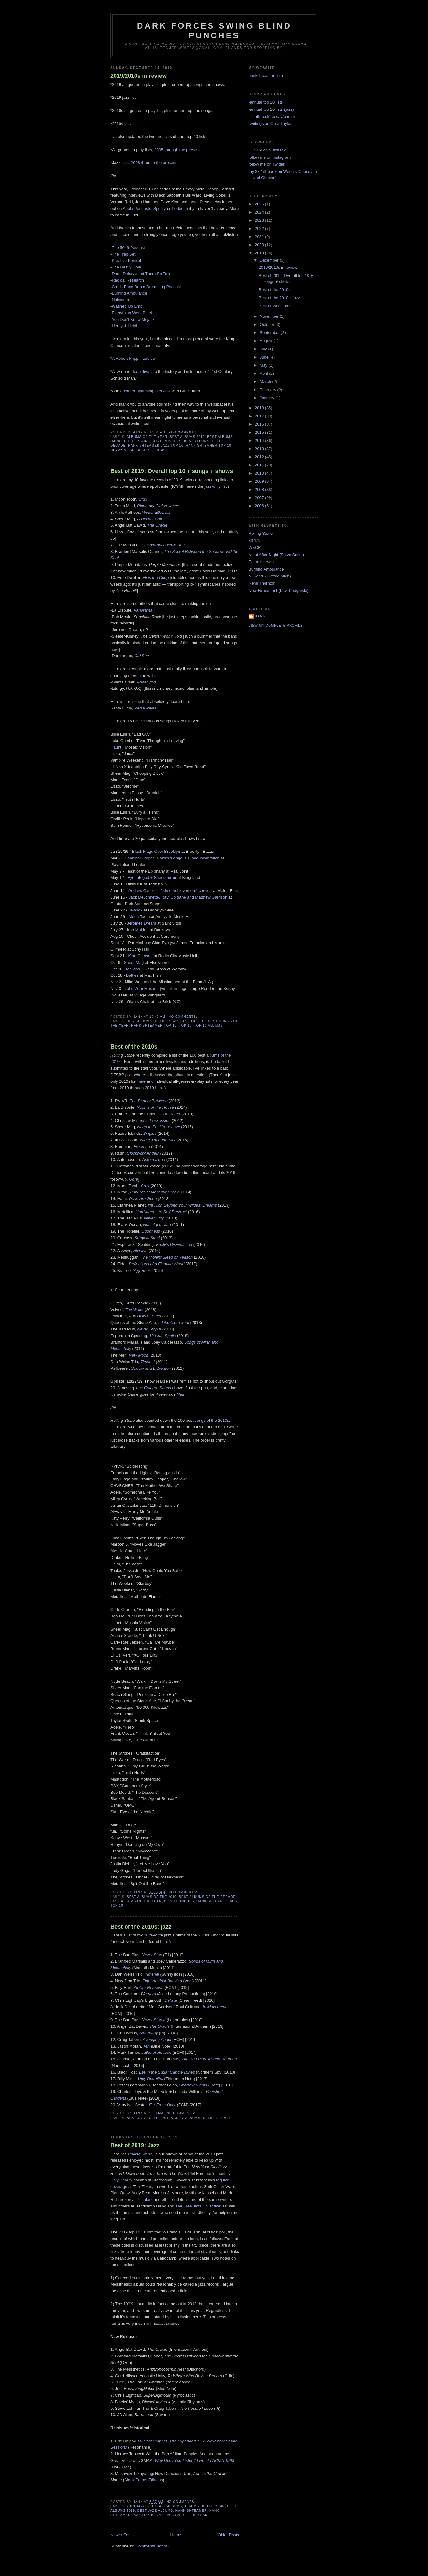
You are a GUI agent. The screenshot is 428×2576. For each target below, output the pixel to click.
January (268, 398)
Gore (133, 1179)
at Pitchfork (142, 2199)
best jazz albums (155, 2510)
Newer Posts (122, 2534)
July (264, 349)
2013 (260, 448)
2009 (260, 481)
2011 (260, 465)
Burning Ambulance (129, 293)
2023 (260, 220)
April (264, 373)
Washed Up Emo (127, 306)
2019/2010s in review (138, 76)
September (270, 332)
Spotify (159, 208)
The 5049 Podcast (128, 247)
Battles (132, 975)
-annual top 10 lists (266, 102)
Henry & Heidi (124, 325)
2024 (260, 212)
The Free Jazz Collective (197, 2206)
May (264, 365)
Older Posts (228, 2534)
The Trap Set (123, 254)
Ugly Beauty (121, 2180)
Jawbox (135, 910)
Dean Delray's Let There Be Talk (141, 273)
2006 (260, 505)
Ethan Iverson (261, 562)
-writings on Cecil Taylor (270, 123)
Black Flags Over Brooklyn (156, 851)
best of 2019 (193, 1021)
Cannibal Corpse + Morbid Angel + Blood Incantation (172, 858)
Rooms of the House (155, 1107)
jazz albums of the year (182, 2515)
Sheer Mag (134, 962)
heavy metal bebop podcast (139, 450)
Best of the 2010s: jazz (140, 1927)
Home (175, 2534)
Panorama (143, 610)
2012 (260, 456)
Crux (145, 1185)
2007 (260, 497)
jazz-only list (215, 486)
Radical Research (128, 280)
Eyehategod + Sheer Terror (151, 877)
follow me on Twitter (267, 164)
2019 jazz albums (164, 2506)
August (267, 340)
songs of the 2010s (212, 1420)
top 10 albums (208, 1025)
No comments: (184, 432)
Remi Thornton (262, 583)
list (157, 84)
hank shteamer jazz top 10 (156, 445)
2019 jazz (136, 2506)
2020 (260, 244)
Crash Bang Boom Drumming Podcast (146, 286)
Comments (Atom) (152, 2546)
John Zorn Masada (142, 988)
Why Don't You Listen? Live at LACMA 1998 (194, 2460)
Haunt (115, 747)
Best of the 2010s (134, 1047)
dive (145, 371)
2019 (260, 253)
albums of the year (146, 436)
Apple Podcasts (137, 208)
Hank (260, 616)
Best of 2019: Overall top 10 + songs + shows (171, 471)
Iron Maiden (138, 929)
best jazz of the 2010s (150, 2118)
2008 (260, 489)
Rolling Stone (261, 533)
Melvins (133, 969)
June (265, 357)
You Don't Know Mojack (133, 319)
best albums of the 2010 (152, 1897)
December (270, 260)
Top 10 (185, 1025)
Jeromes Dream (141, 923)
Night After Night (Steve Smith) (276, 554)
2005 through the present (177, 149)
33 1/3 (254, 540)
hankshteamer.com (266, 75)
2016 (260, 424)
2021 (260, 236)
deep (136, 371)
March (266, 381)
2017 (260, 416)
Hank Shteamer (191, 2510)
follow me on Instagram (270, 157)
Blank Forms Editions (143, 2480)
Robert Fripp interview (135, 358)
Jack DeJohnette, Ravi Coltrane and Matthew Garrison (178, 897)
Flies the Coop (155, 577)
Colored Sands (157, 1387)
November (270, 316)
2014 (260, 440)
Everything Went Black (132, 313)
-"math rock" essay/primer (272, 116)
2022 (260, 228)
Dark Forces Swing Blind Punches (214, 30)
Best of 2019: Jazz (135, 2145)
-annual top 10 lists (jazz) (271, 109)
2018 (260, 408)
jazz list (131, 123)
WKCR (255, 547)
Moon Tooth (139, 916)
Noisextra (120, 299)
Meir (181, 1394)
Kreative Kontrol (126, 260)
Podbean (180, 208)
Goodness (151, 1231)
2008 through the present (153, 162)
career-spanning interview (147, 391)
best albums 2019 (187, 436)
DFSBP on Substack (267, 150)
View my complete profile (276, 625)
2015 (260, 432)
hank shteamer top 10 (208, 445)
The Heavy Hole (126, 267)
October (268, 324)
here (141, 1081)
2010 (260, 473)
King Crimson (140, 955)
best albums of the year (152, 1021)
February (268, 389)
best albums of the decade (207, 1897)
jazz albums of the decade (203, 2118)
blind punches (179, 1901)
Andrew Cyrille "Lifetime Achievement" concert (170, 890)
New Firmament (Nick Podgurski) (278, 590)
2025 (260, 204)
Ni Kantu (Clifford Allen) (270, 576)
